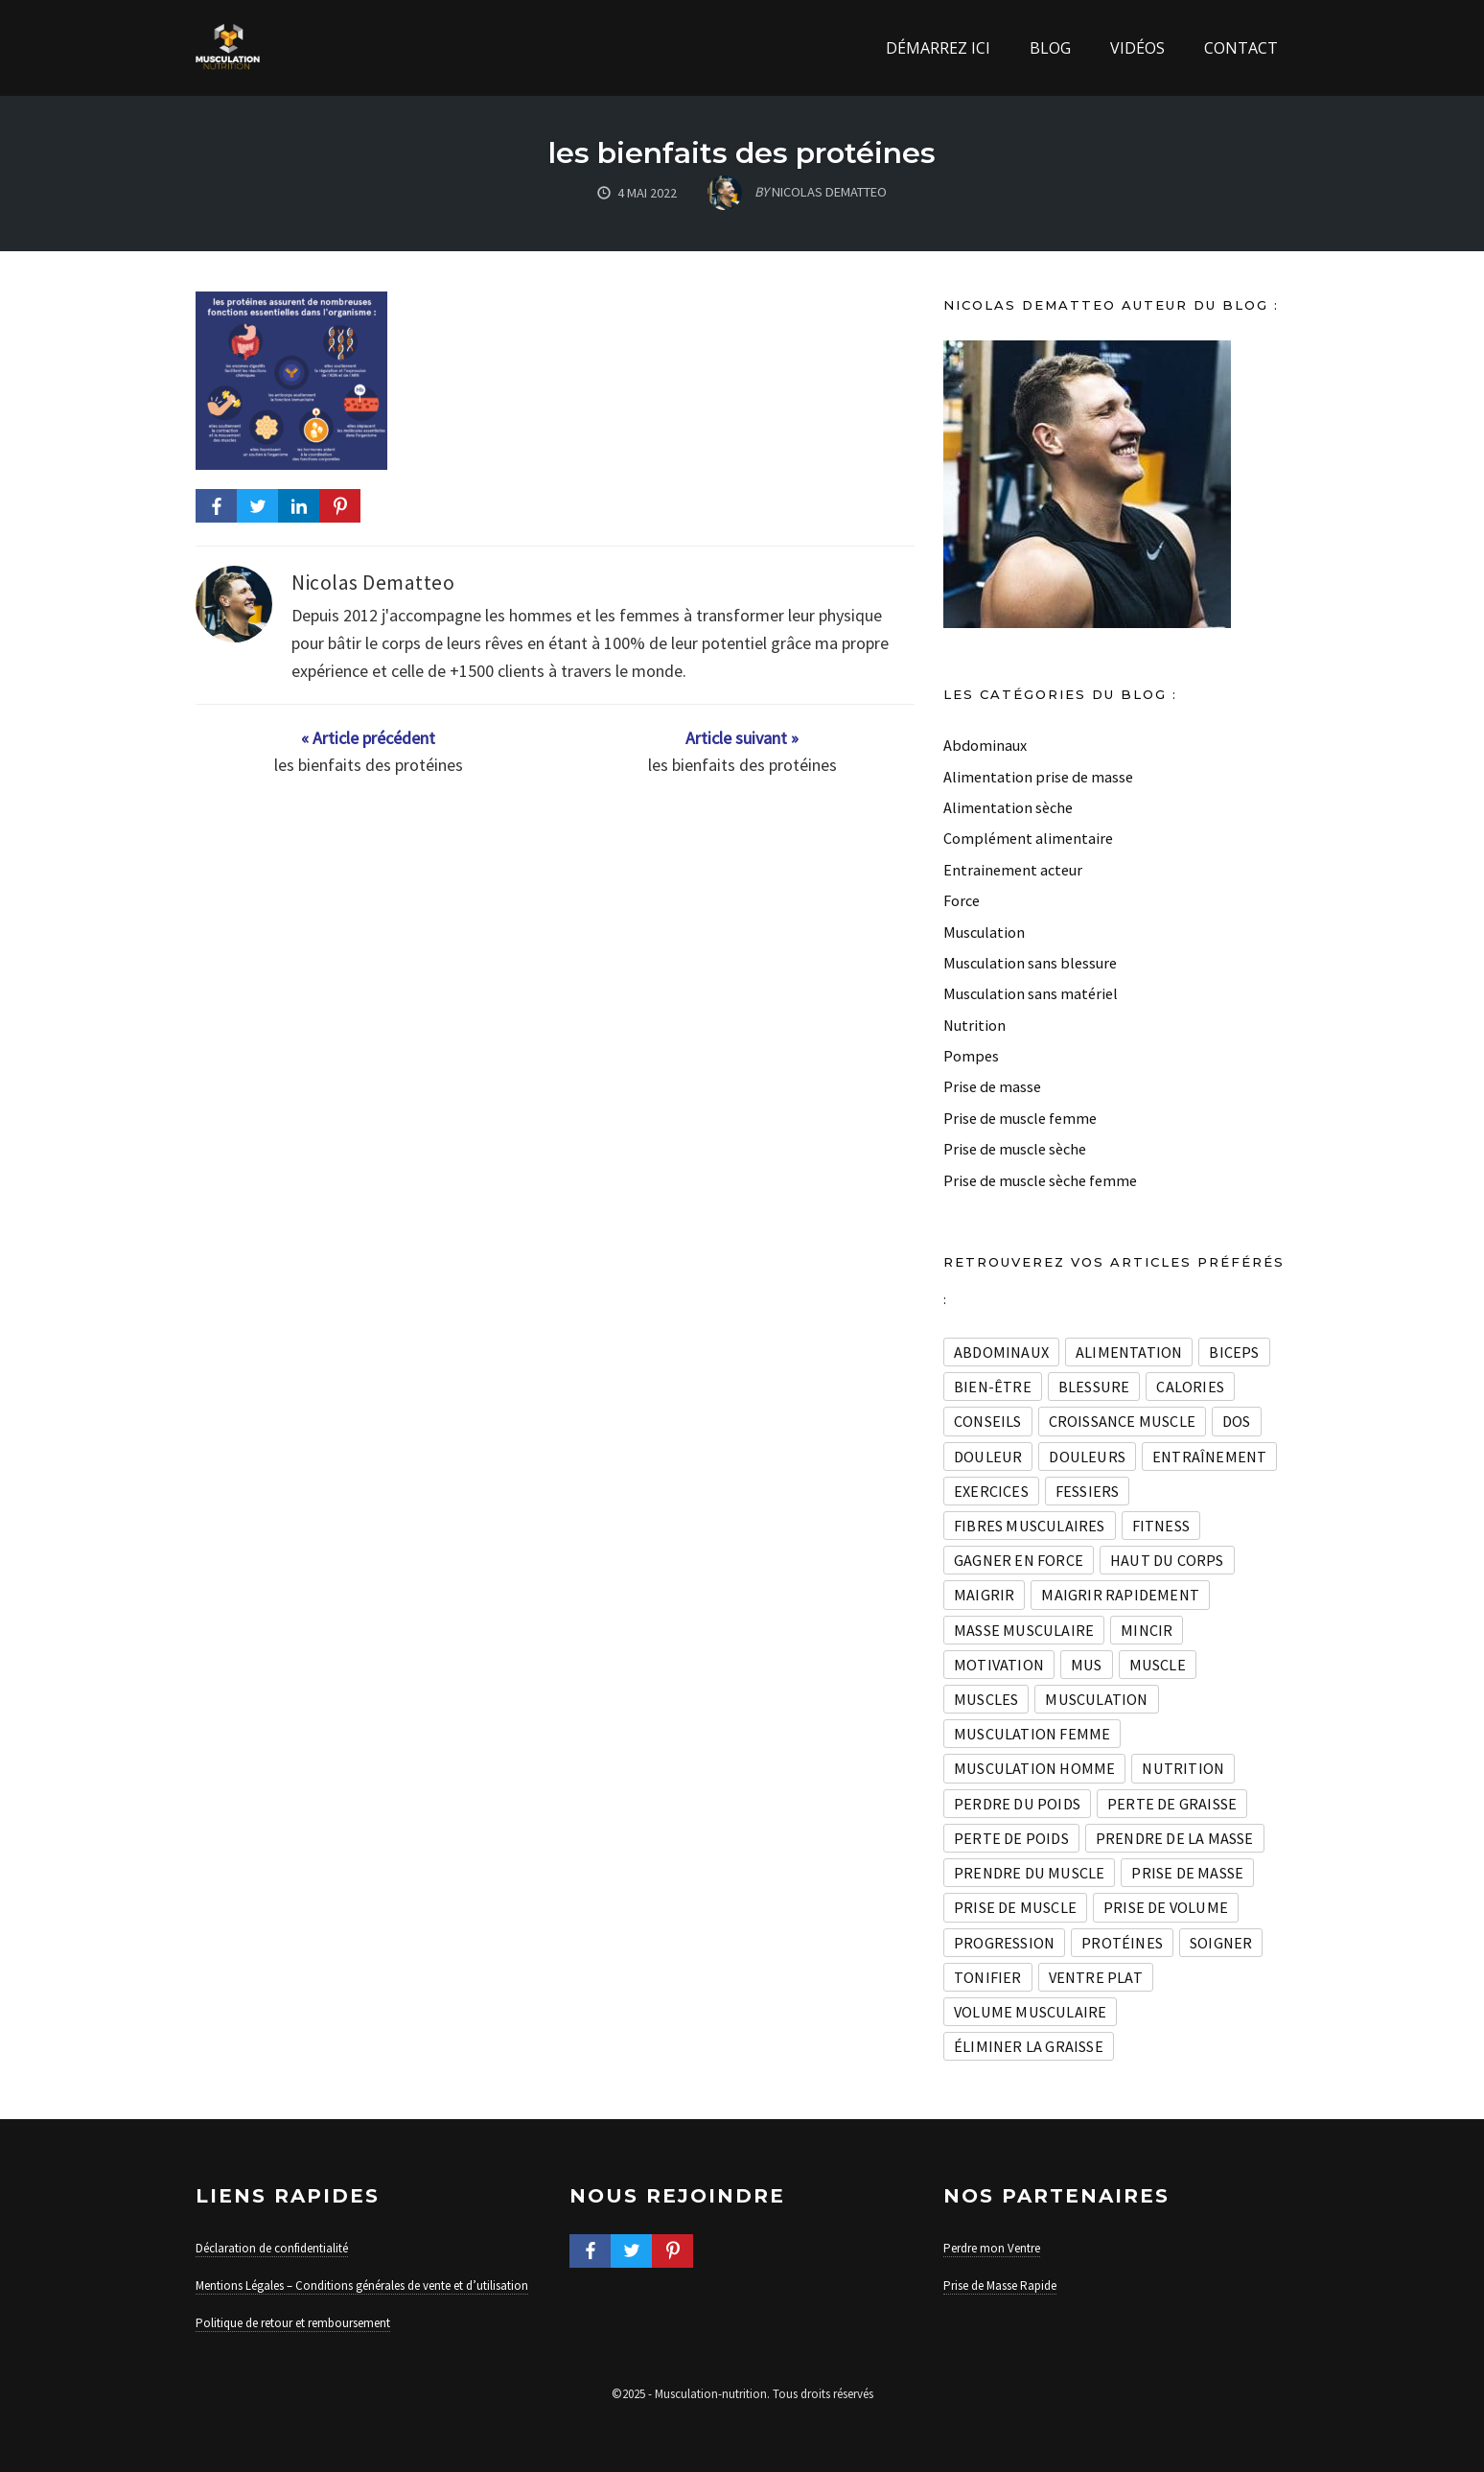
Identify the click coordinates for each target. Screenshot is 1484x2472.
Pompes (971, 1055)
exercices (991, 1491)
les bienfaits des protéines (742, 153)
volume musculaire (1030, 2011)
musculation (1096, 1699)
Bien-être (993, 1386)
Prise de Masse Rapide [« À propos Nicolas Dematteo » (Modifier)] (999, 2285)
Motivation (999, 1664)
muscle (1157, 1664)
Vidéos (1137, 47)
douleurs (1087, 1456)
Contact (1241, 47)
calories (1190, 1386)
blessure (1094, 1386)
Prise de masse (992, 1086)
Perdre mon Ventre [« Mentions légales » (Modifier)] (991, 2248)
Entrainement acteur (1012, 869)
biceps (1234, 1352)
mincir (1146, 1630)
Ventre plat (1096, 1977)
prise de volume (1165, 1907)
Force (961, 900)
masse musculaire (1024, 1630)
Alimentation (1129, 1352)
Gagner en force (1018, 1560)
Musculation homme (1034, 1768)
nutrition (1183, 1768)
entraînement (1209, 1456)
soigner (1221, 1942)
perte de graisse (1172, 1803)
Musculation (984, 932)
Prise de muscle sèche (1014, 1148)
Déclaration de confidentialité (272, 2248)
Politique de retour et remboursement (293, 2323)
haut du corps (1167, 1560)
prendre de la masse (1175, 1838)
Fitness (1161, 1525)
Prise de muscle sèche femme (1040, 1180)
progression (1004, 1942)
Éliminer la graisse (1028, 2046)
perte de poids (1011, 1838)
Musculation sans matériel (1030, 993)
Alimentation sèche (1008, 807)
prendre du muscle (1029, 1872)
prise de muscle (1015, 1907)
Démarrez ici (938, 47)
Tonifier (988, 1977)
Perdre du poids (1017, 1803)
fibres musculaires (1029, 1525)
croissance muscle (1122, 1421)
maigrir (984, 1594)
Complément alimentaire (1028, 838)
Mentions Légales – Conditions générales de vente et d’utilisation (362, 2285)
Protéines (1122, 1942)
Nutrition (974, 1025)
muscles (986, 1699)
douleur (988, 1456)
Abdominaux (985, 745)
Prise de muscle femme (1020, 1118)
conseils (988, 1421)
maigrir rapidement (1120, 1594)
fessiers (1087, 1491)
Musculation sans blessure (1030, 962)
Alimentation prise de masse (1038, 776)
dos (1236, 1421)
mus (1086, 1664)
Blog (1050, 47)
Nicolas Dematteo (372, 582)
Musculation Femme (1032, 1733)
